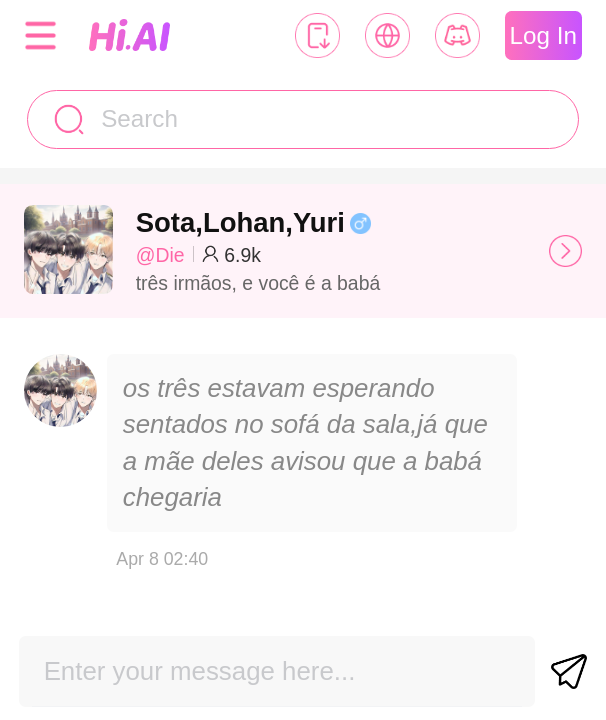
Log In (543, 35)
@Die (160, 255)
